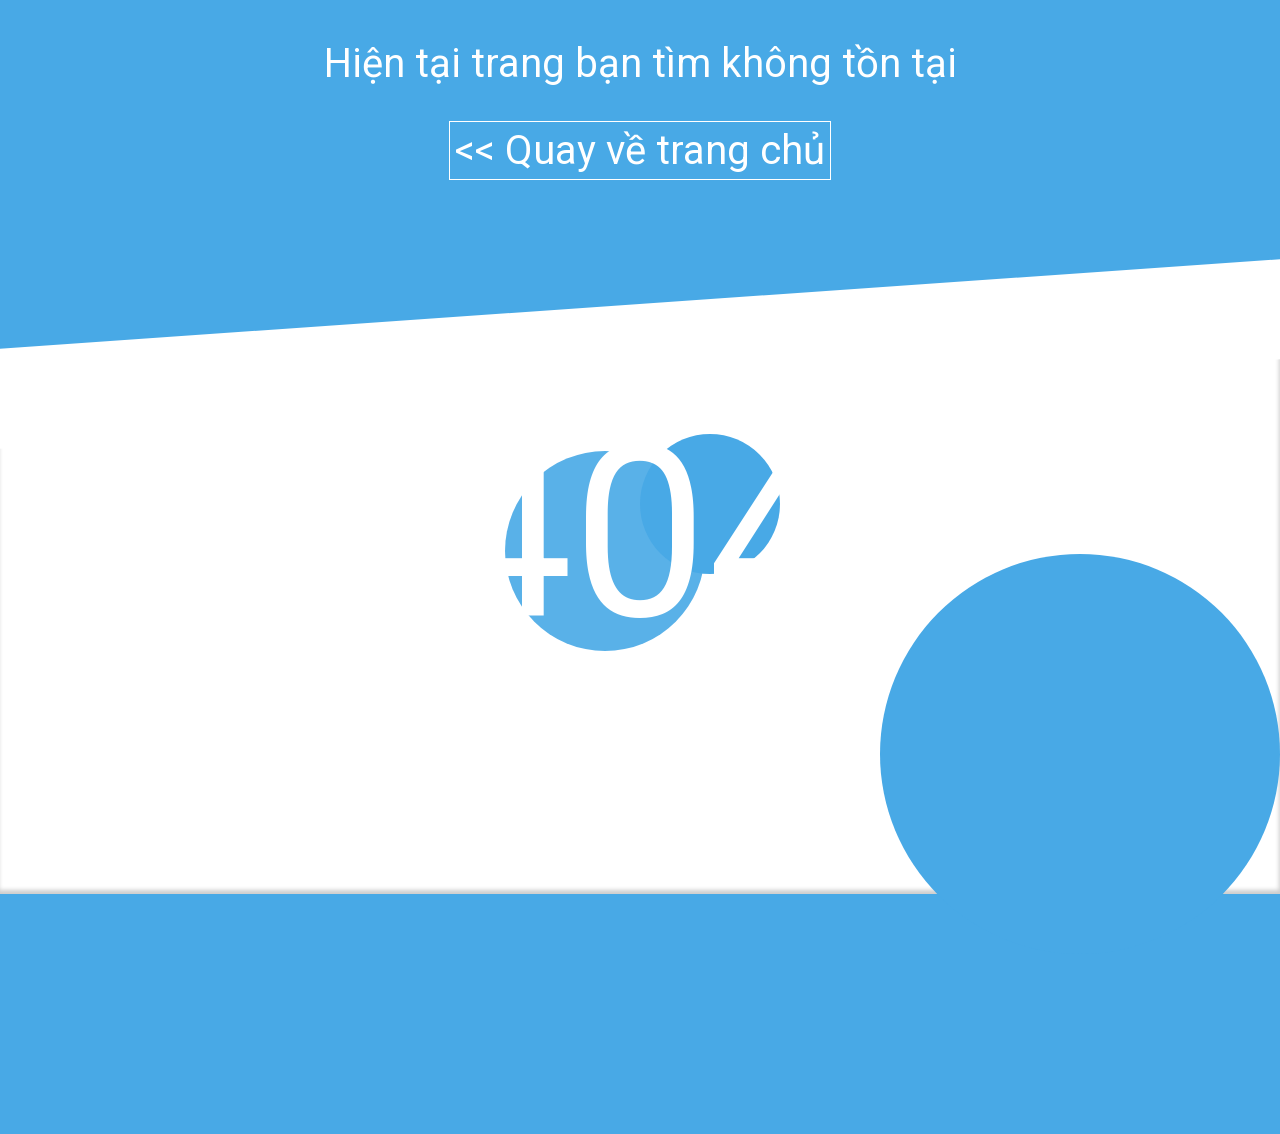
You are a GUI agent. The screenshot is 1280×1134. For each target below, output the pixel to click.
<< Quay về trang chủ (640, 150)
